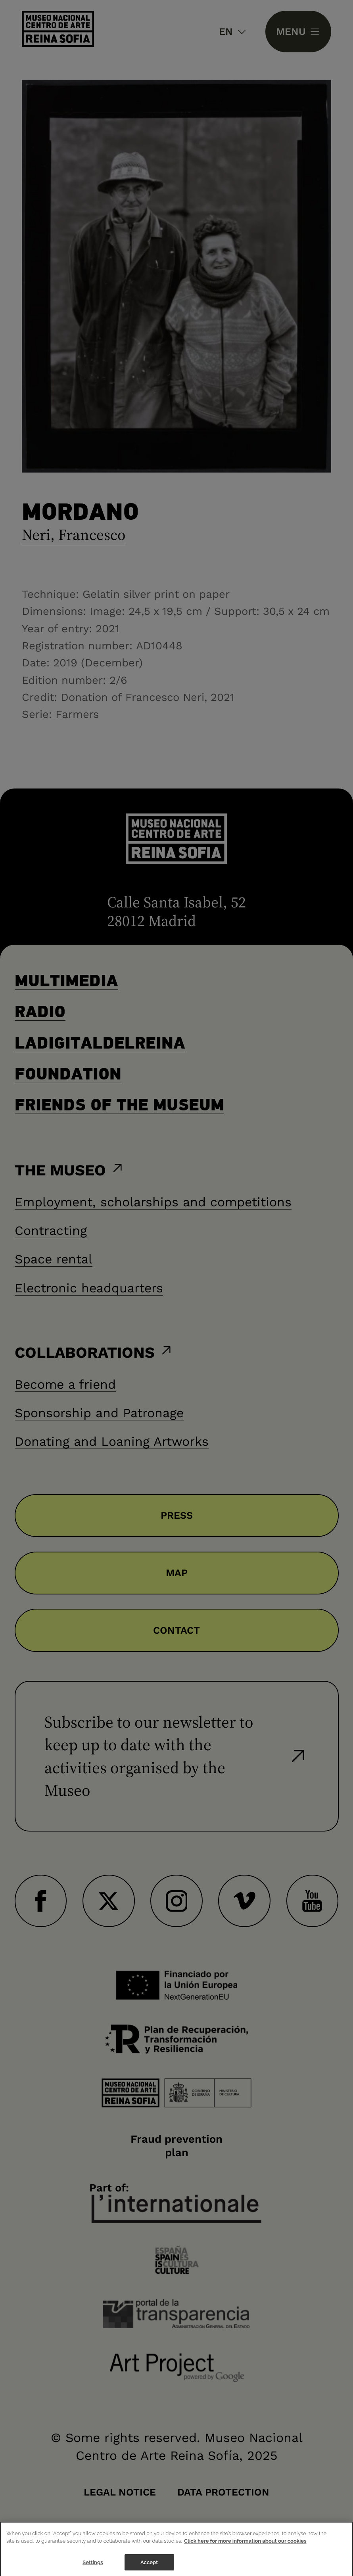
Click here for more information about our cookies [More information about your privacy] (245, 2548)
